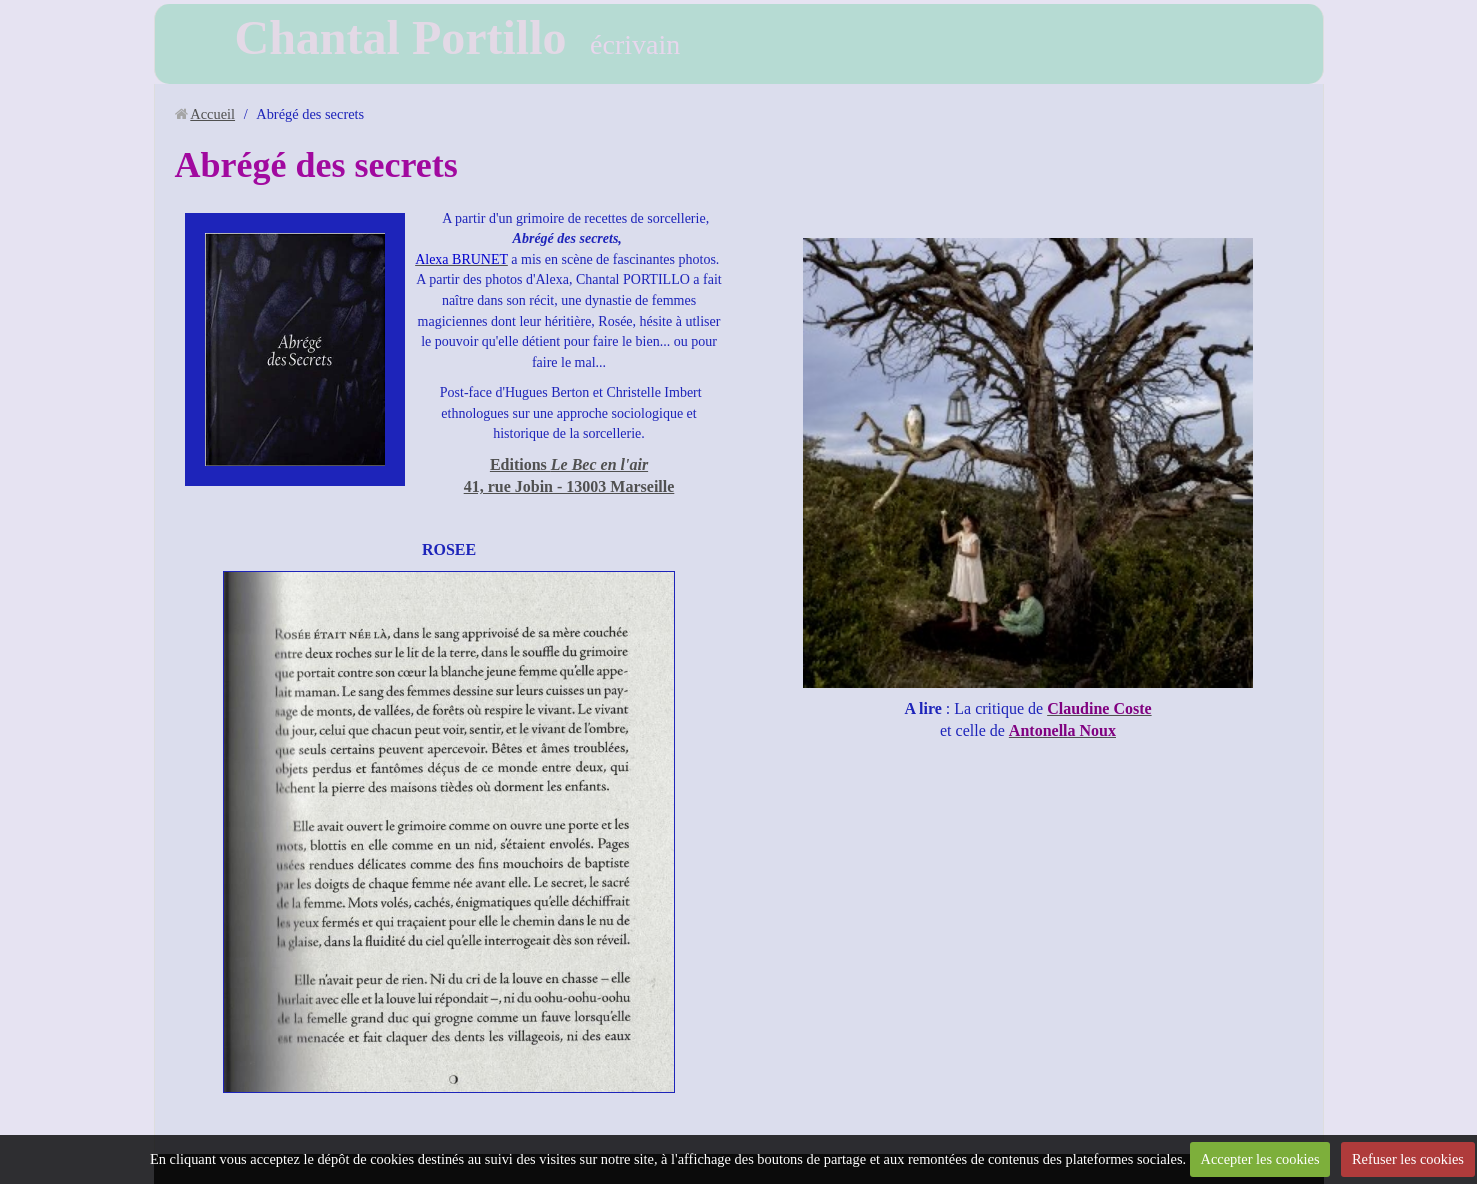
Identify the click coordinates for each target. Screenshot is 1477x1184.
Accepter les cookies (1260, 1159)
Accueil (212, 114)
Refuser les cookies (1408, 1159)
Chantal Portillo (401, 37)
